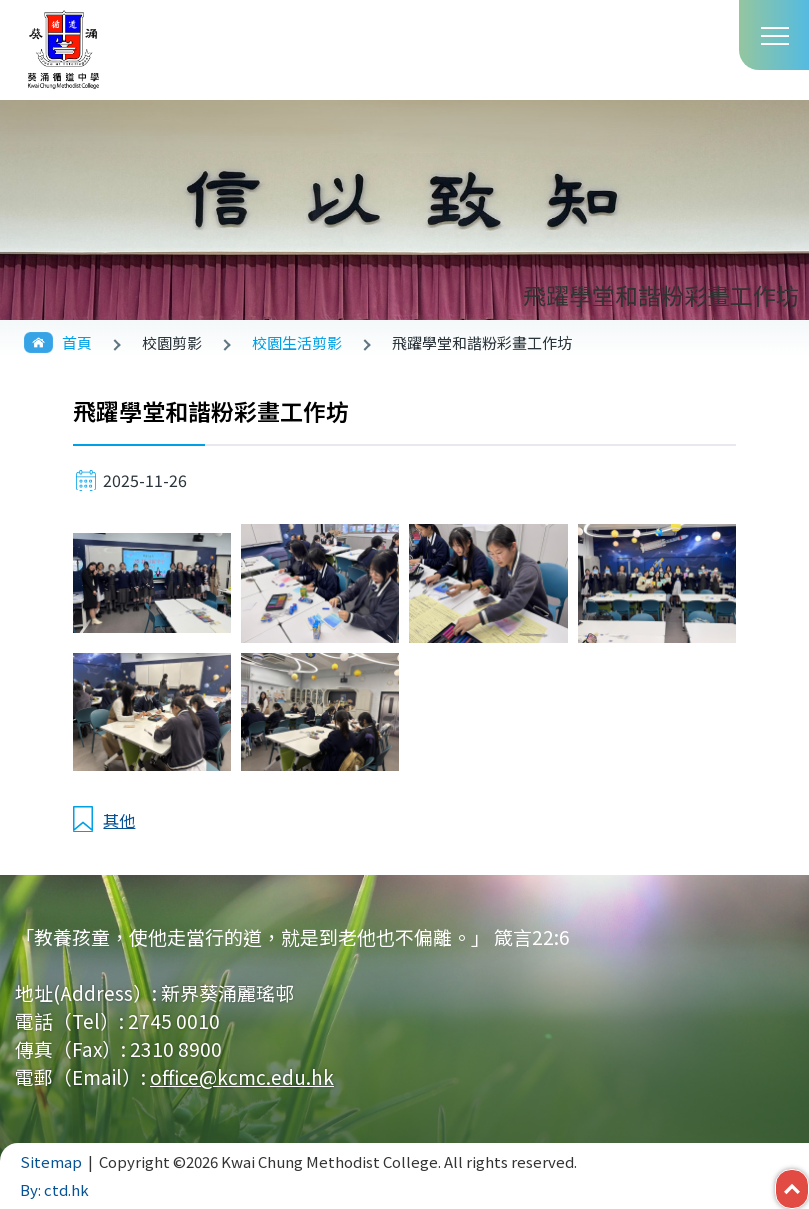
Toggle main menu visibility (775, 34)
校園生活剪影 (297, 342)
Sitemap (51, 1161)
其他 (119, 820)
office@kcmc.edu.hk (242, 1076)
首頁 (77, 342)
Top (808, 1184)
